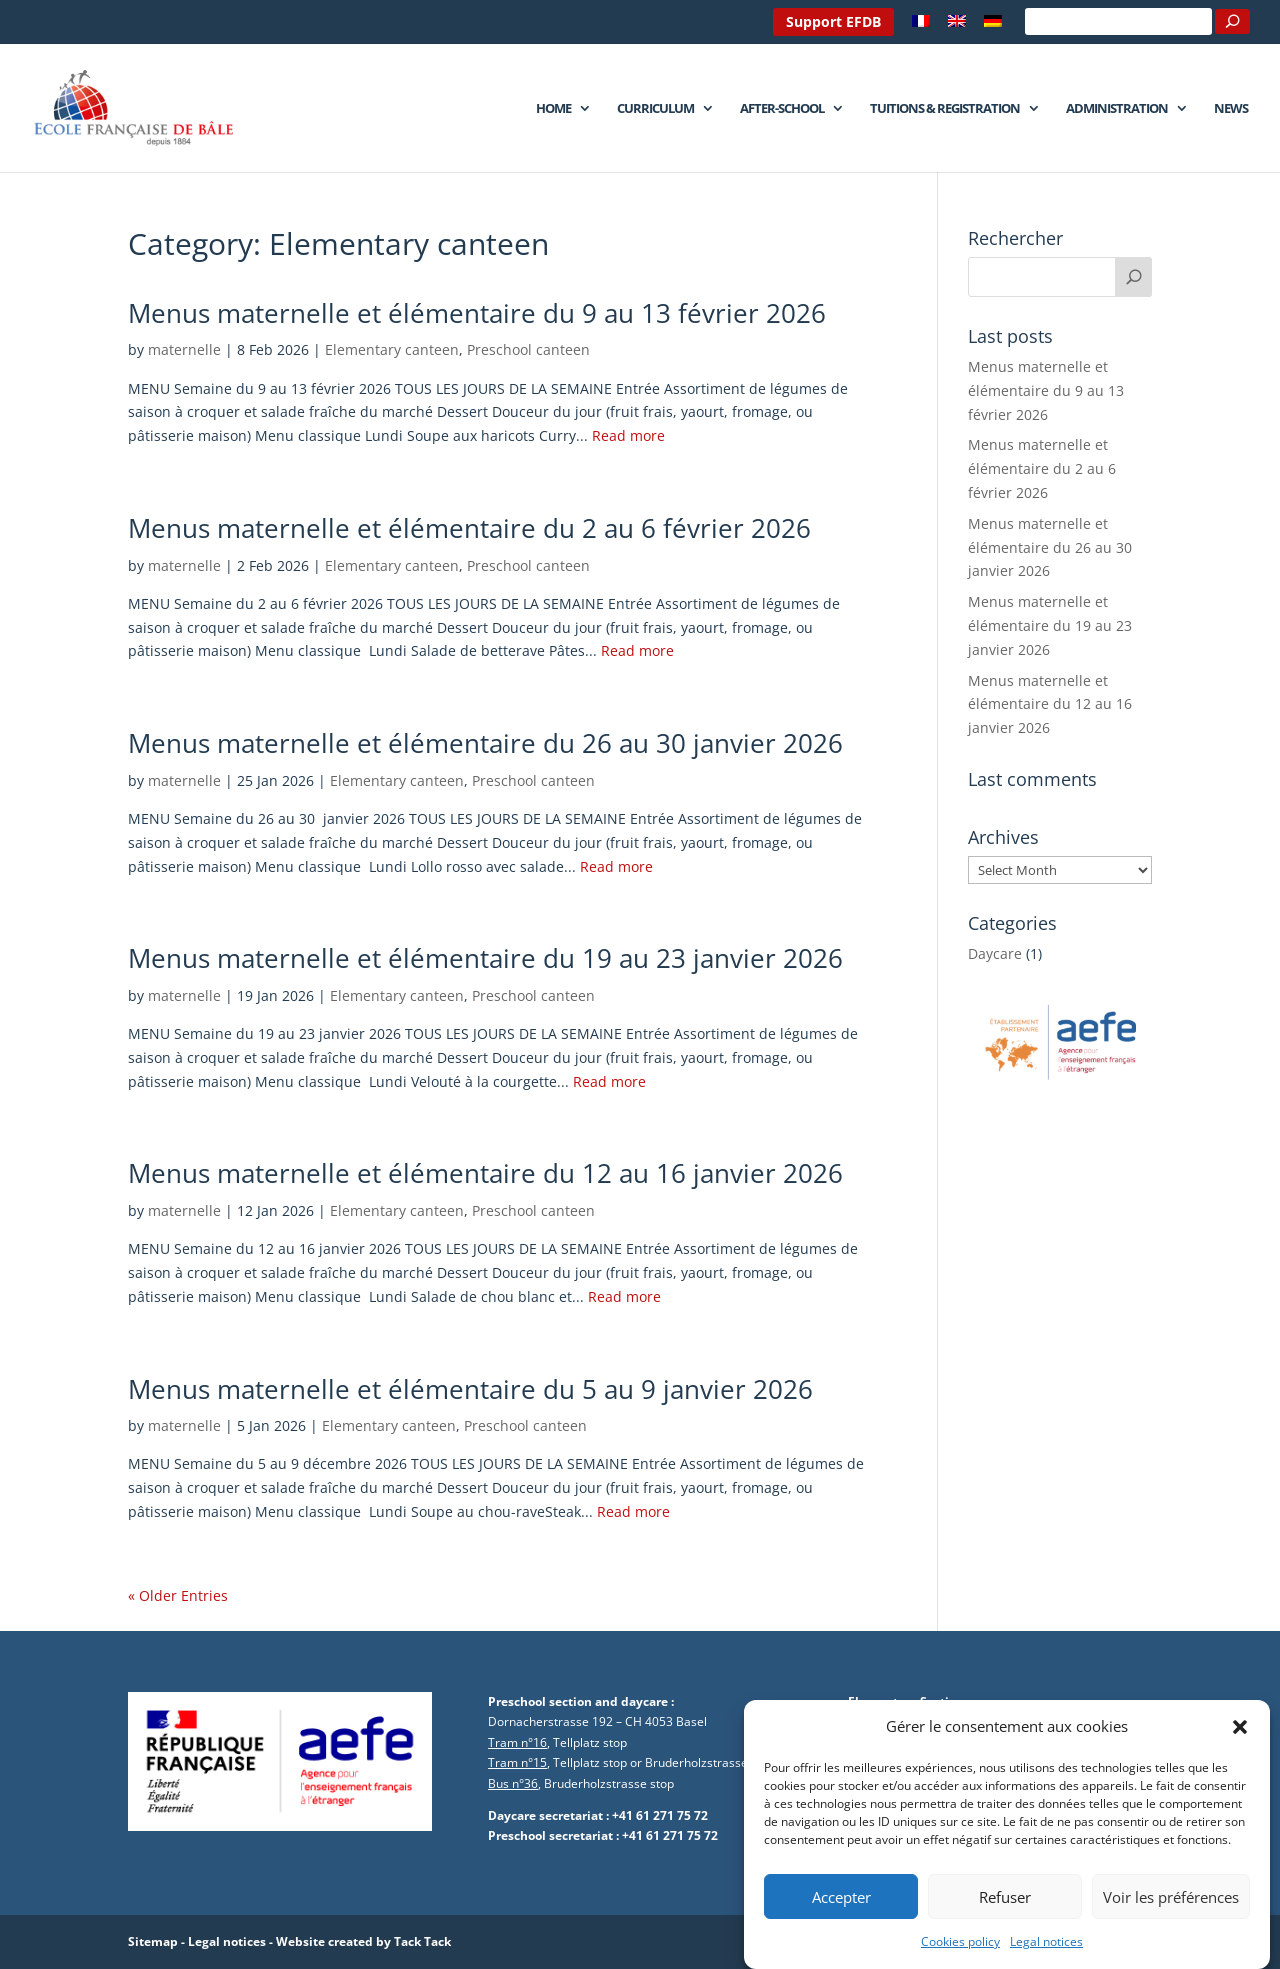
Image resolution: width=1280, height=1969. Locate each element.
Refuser (1005, 1925)
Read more (628, 435)
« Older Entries (178, 1595)
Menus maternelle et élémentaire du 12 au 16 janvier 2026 (485, 1173)
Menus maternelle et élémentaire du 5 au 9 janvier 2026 (470, 1389)
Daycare (995, 953)
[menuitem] (921, 26)
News (1231, 109)
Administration (1117, 109)
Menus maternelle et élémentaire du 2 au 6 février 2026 (469, 528)
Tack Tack (422, 1941)
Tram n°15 (517, 1762)
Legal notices (227, 1941)
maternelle (184, 349)
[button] (1240, 1756)
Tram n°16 (517, 1742)
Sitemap (153, 1941)
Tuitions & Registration (945, 109)
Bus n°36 (513, 1783)
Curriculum (655, 109)
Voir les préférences (1171, 1925)
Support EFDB (833, 21)
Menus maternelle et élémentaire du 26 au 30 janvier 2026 (485, 743)
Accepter (841, 1925)
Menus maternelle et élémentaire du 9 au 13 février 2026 (477, 313)
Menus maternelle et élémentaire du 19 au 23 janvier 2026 (485, 958)
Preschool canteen (528, 349)
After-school (782, 109)
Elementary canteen (392, 349)
